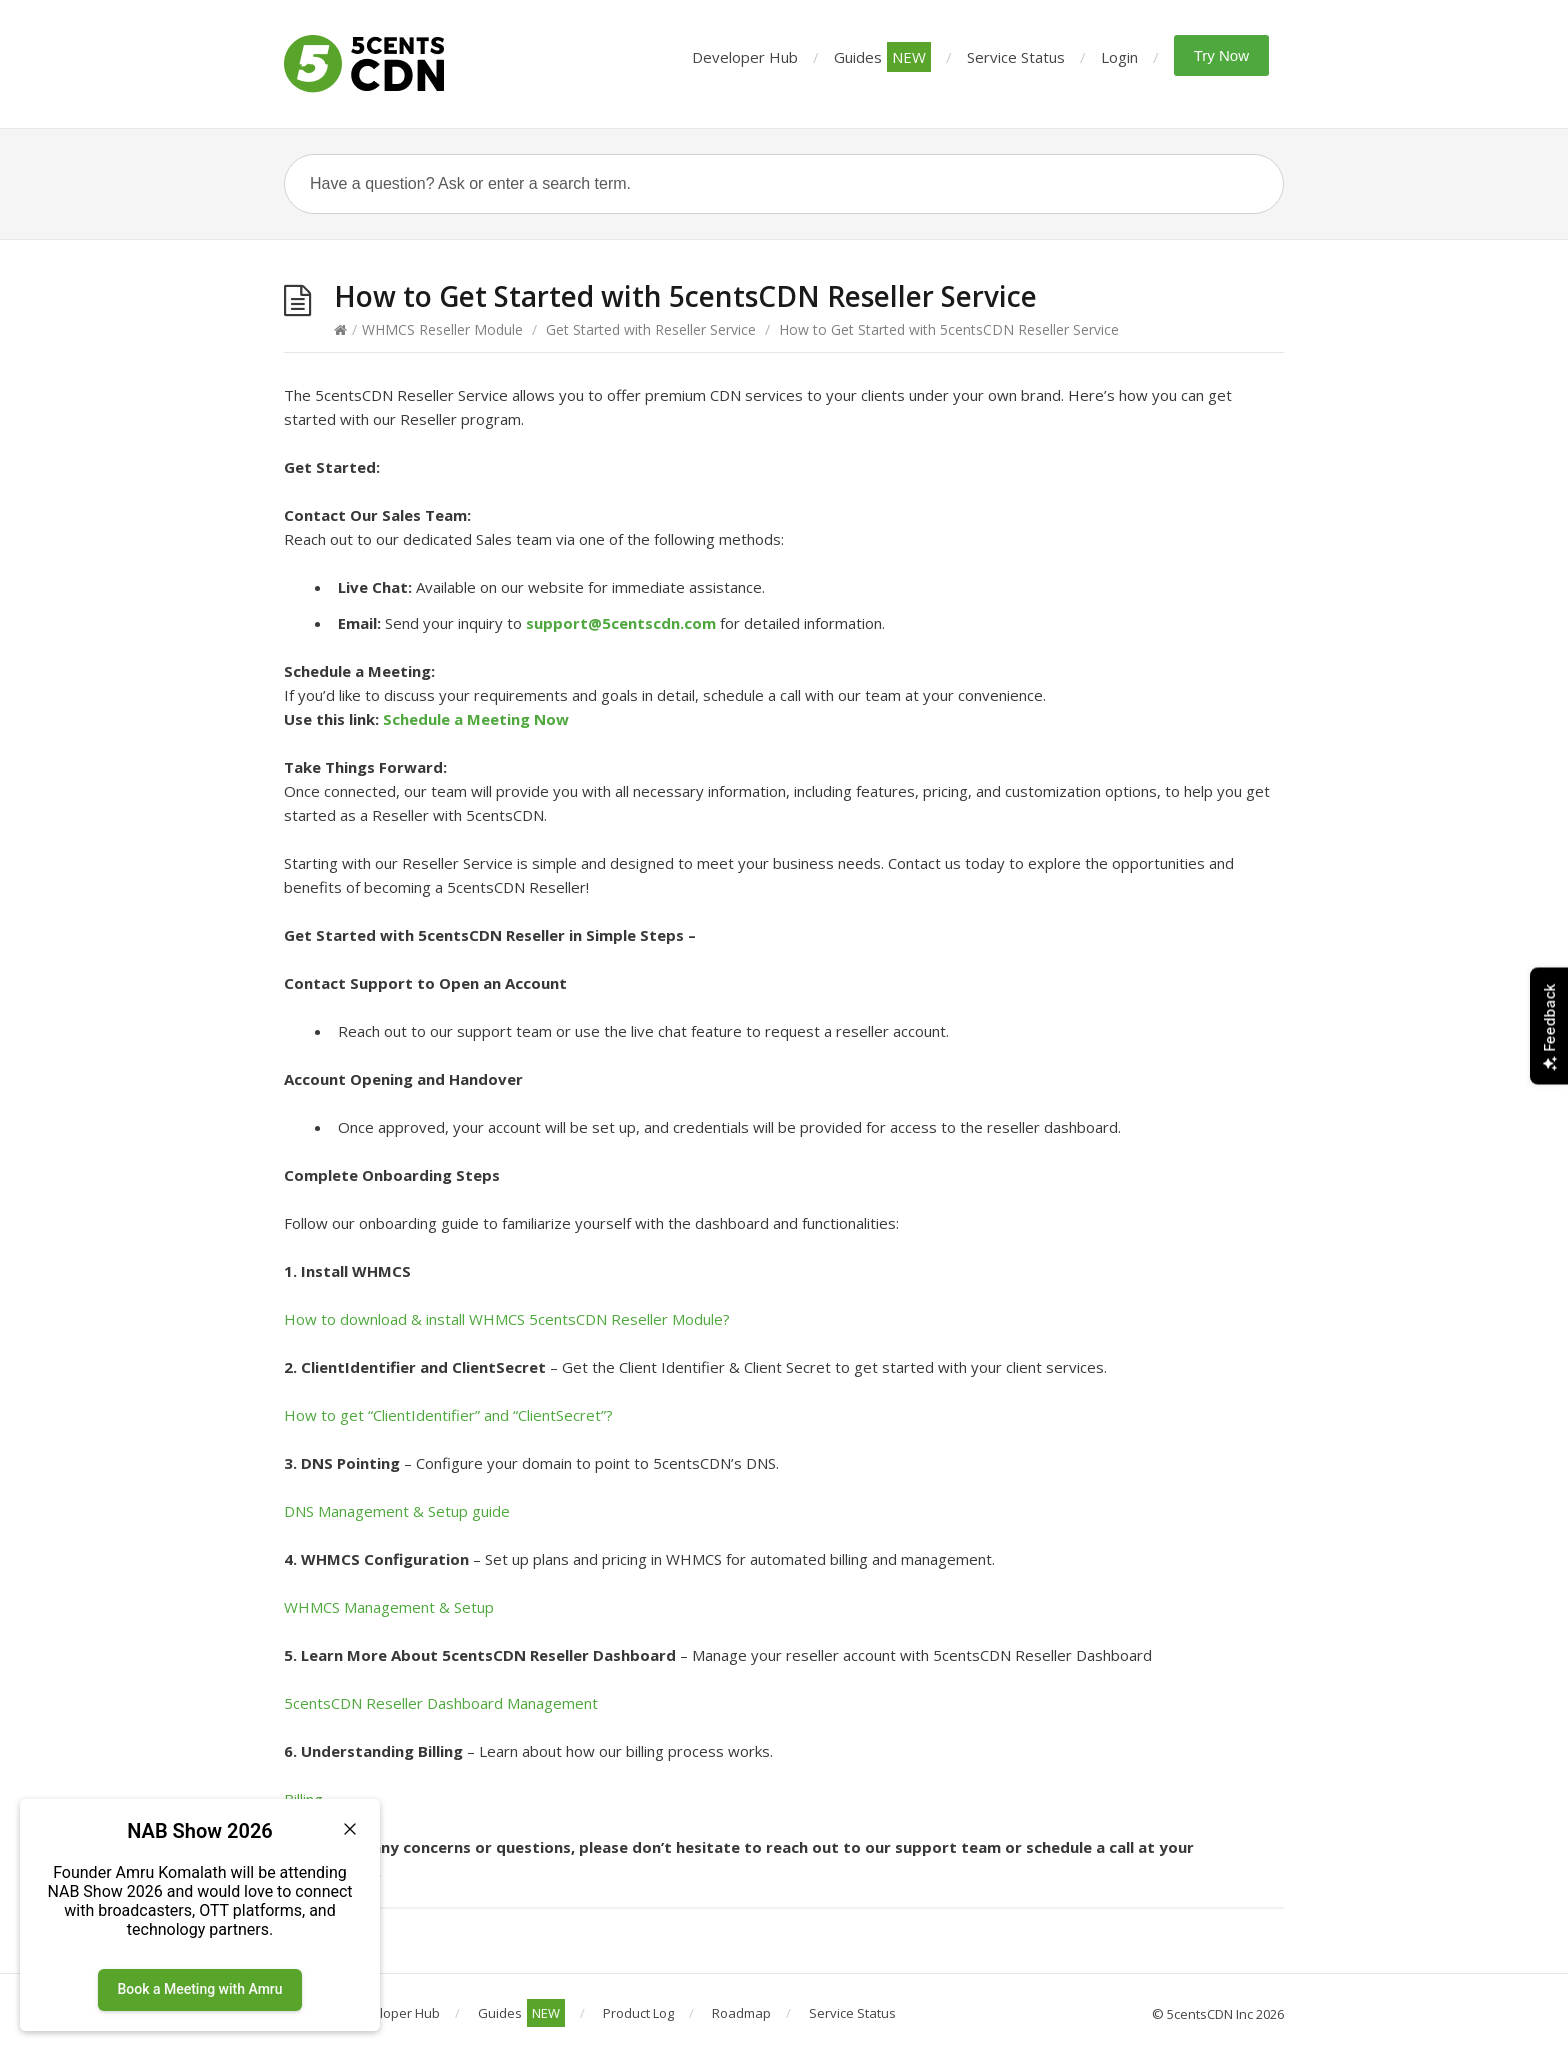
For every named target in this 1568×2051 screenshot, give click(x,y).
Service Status (1016, 57)
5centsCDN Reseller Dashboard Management (441, 1703)
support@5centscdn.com (621, 623)
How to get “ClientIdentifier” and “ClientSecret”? (448, 1415)
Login (1119, 57)
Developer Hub (745, 57)
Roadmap (741, 2013)
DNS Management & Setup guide (397, 1511)
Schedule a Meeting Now (476, 719)
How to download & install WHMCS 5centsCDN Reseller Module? (507, 1319)
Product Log (638, 2013)
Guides (882, 57)
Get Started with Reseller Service (651, 329)
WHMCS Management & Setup (389, 1607)
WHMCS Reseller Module (442, 329)
